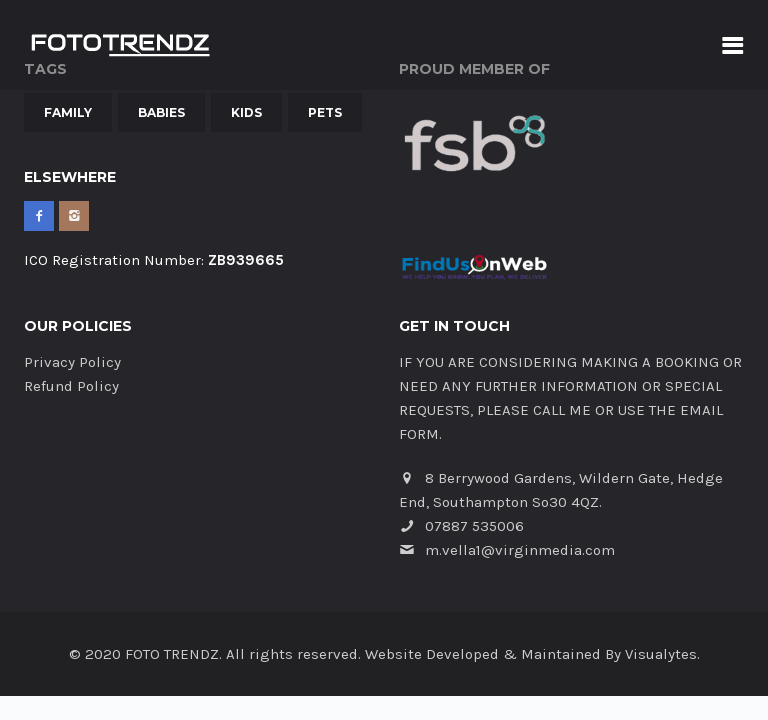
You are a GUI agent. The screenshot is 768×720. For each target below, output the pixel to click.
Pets (325, 112)
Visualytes (661, 654)
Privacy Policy (72, 362)
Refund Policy (71, 386)
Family (68, 112)
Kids (246, 112)
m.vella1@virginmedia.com (520, 550)
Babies (161, 112)
